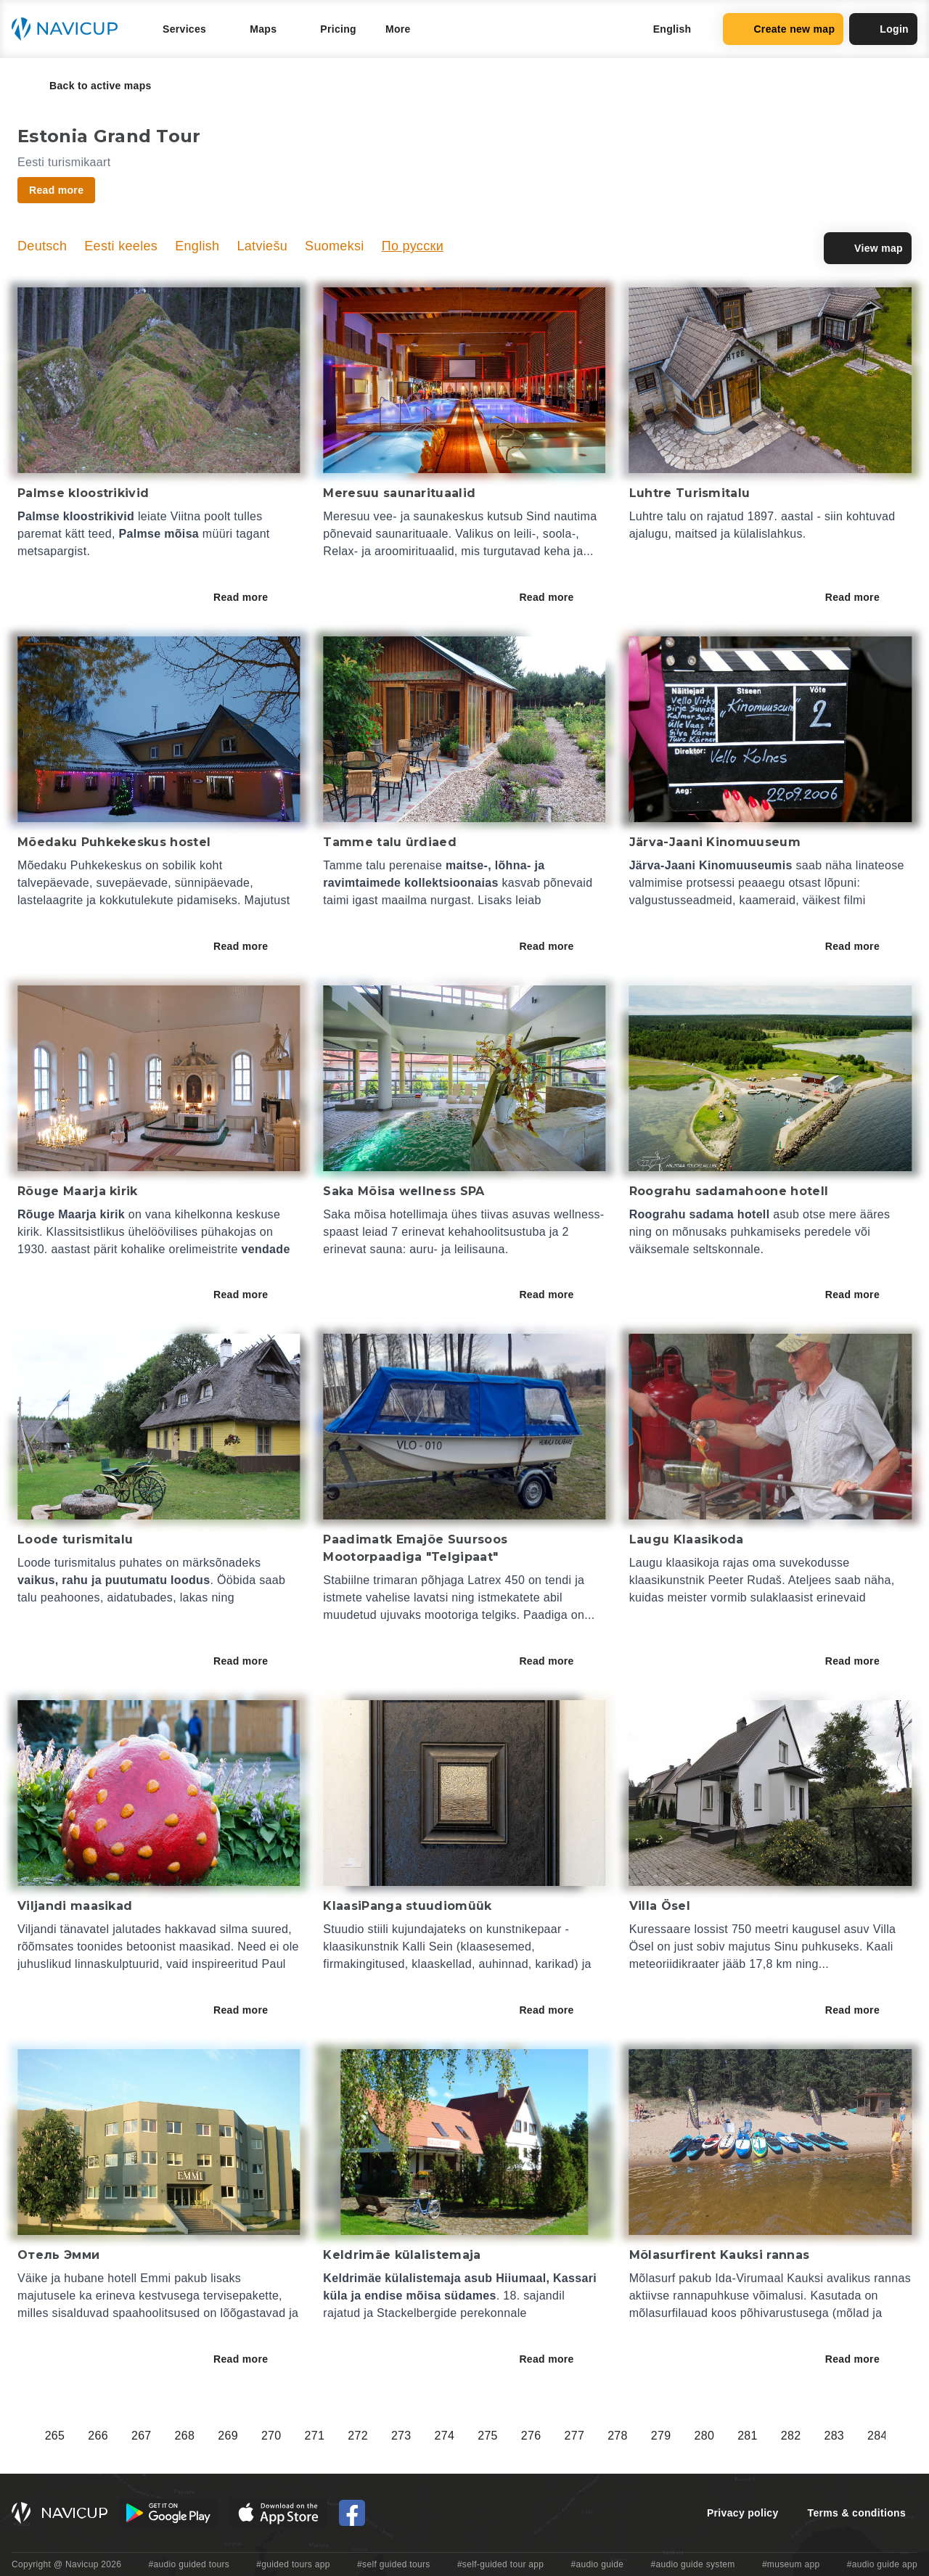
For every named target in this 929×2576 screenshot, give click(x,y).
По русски (412, 246)
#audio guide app (882, 2564)
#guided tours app (293, 2564)
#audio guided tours (189, 2564)
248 (572, 2435)
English (197, 246)
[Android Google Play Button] (168, 2512)
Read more (250, 597)
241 (269, 2435)
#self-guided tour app (500, 2564)
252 (745, 2435)
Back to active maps (90, 85)
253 (789, 2435)
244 (399, 2435)
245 (443, 2435)
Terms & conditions (857, 2513)
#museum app (791, 2564)
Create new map (783, 29)
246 (485, 2435)
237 (96, 2435)
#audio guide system (692, 2564)
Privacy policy (743, 2513)
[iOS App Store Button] (278, 2512)
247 (529, 2435)
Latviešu (262, 246)
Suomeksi (334, 246)
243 (355, 2435)
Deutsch (42, 246)
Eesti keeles (120, 246)
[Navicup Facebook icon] (352, 2513)
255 (875, 2435)
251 (702, 2435)
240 (226, 2435)
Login (883, 29)
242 (313, 2435)
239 (183, 2435)
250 (659, 2435)
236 (53, 2435)
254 (832, 2435)
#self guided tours (393, 2564)
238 (139, 2435)
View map (867, 248)
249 (615, 2435)
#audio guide (597, 2564)
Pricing (338, 29)
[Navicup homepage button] (70, 29)
